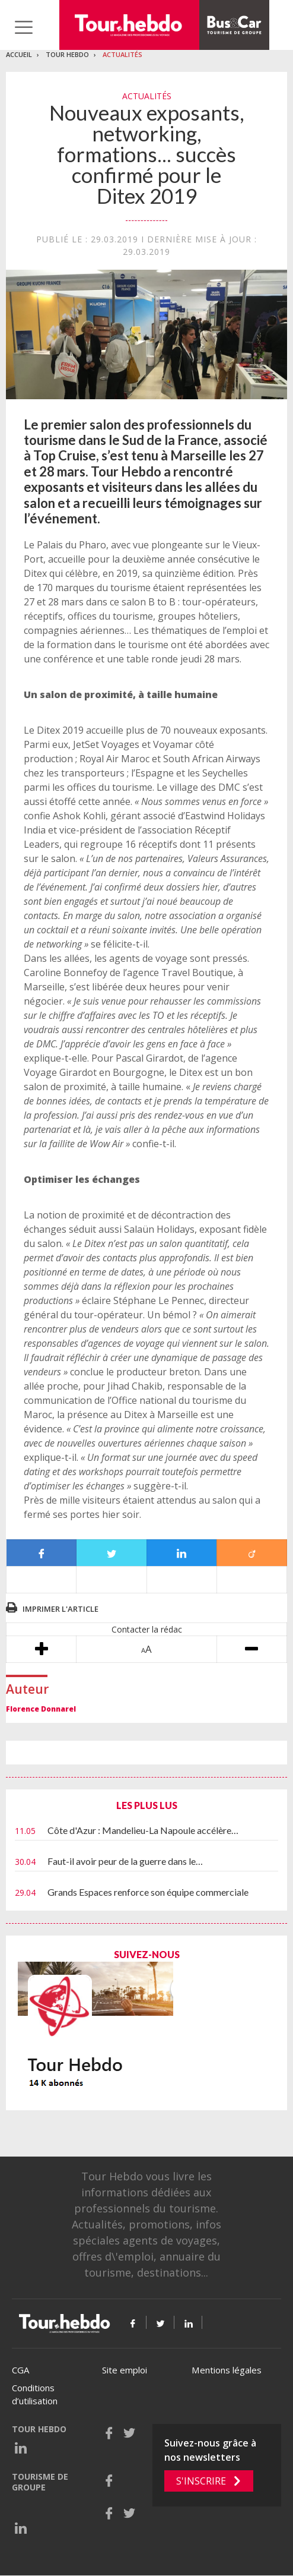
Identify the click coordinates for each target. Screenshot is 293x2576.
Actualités (122, 54)
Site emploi (124, 2370)
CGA (20, 2370)
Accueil (19, 54)
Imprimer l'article (60, 1608)
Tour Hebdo (67, 54)
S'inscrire (201, 2480)
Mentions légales (227, 2370)
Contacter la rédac (147, 1629)
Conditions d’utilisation (35, 2394)
